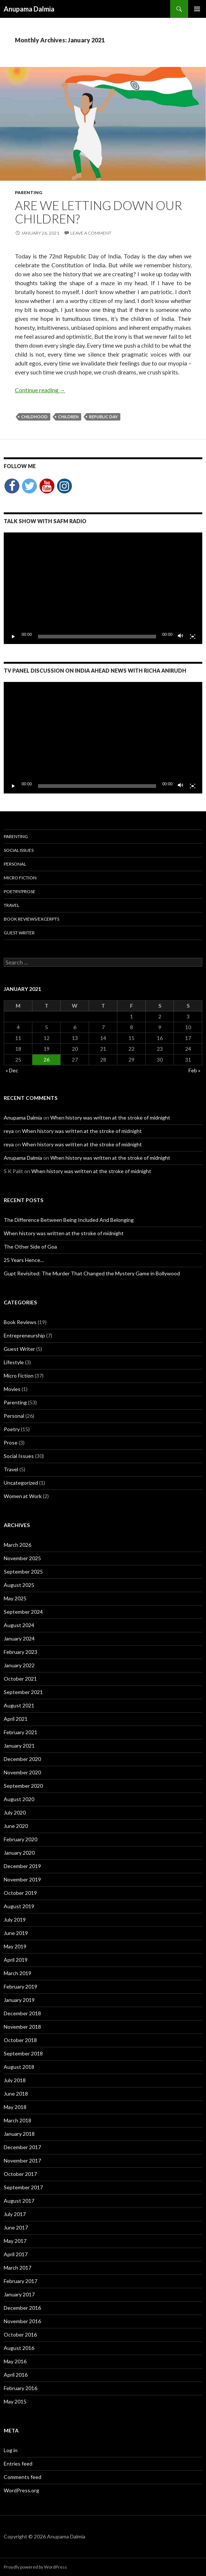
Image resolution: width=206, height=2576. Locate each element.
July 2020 (15, 1812)
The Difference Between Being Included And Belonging (69, 1220)
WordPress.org (21, 2490)
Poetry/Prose (19, 891)
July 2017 (15, 2214)
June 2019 (16, 1933)
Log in (11, 2450)
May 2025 (15, 1598)
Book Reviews (20, 1322)
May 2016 (15, 2361)
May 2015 (15, 2401)
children (68, 416)
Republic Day (103, 416)
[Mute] (180, 636)
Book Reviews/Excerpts (31, 919)
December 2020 (22, 1759)
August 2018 (19, 2067)
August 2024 (19, 1625)
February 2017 (20, 2281)
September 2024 (23, 1612)
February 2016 (20, 2388)
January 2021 (19, 1745)
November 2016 (22, 2321)
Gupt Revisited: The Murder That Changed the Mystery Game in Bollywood (92, 1273)
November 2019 (22, 1879)
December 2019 (22, 1866)
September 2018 (23, 2053)
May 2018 (15, 2107)
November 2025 (22, 1558)
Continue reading (40, 389)
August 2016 (19, 2348)
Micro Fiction (20, 877)
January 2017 (19, 2294)
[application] (103, 588)
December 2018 (22, 2013)
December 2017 (22, 2147)
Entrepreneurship (24, 1335)
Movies (12, 1389)
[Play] (13, 636)
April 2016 (16, 2374)
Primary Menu (197, 9)
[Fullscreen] (192, 636)
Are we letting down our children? (98, 212)
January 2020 (19, 1852)
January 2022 (19, 1665)
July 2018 (15, 2080)
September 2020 (23, 1786)
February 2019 (20, 1986)
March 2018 (17, 2120)
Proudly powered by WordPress (35, 2567)
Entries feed (18, 2463)
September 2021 (23, 1692)
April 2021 (16, 1719)
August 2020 (19, 1799)
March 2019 (17, 1973)
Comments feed (22, 2477)
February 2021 (20, 1732)
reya (9, 1131)
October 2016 (20, 2334)
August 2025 (19, 1585)
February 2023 (20, 1652)
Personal (15, 864)
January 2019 (19, 2000)
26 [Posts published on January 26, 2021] (47, 1059)
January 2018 (19, 2134)
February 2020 (20, 1839)
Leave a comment (90, 233)
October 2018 (20, 2040)
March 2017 (17, 2267)
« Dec (12, 1070)
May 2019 (15, 1946)
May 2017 (15, 2241)
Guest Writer (19, 933)
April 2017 (16, 2254)
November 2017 (22, 2160)
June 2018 (16, 2093)
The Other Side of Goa (30, 1246)
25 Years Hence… (24, 1260)
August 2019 (19, 1906)
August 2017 (19, 2200)
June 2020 (16, 1826)
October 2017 (20, 2174)
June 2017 (16, 2227)
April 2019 (16, 1960)
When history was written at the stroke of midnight (110, 1117)
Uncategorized (21, 1482)
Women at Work (23, 1496)
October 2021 (20, 1678)
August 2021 (19, 1705)
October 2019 (20, 1893)
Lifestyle (14, 1362)
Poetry (12, 1429)
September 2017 (23, 2187)
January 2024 (19, 1638)
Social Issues (19, 850)
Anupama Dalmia (29, 9)
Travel (11, 905)
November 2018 (22, 2026)
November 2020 (22, 1772)
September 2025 (23, 1571)
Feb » (194, 1070)
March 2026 (17, 1545)
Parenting (28, 192)
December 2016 (22, 2308)
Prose (11, 1442)
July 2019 (15, 1919)
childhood (34, 416)
